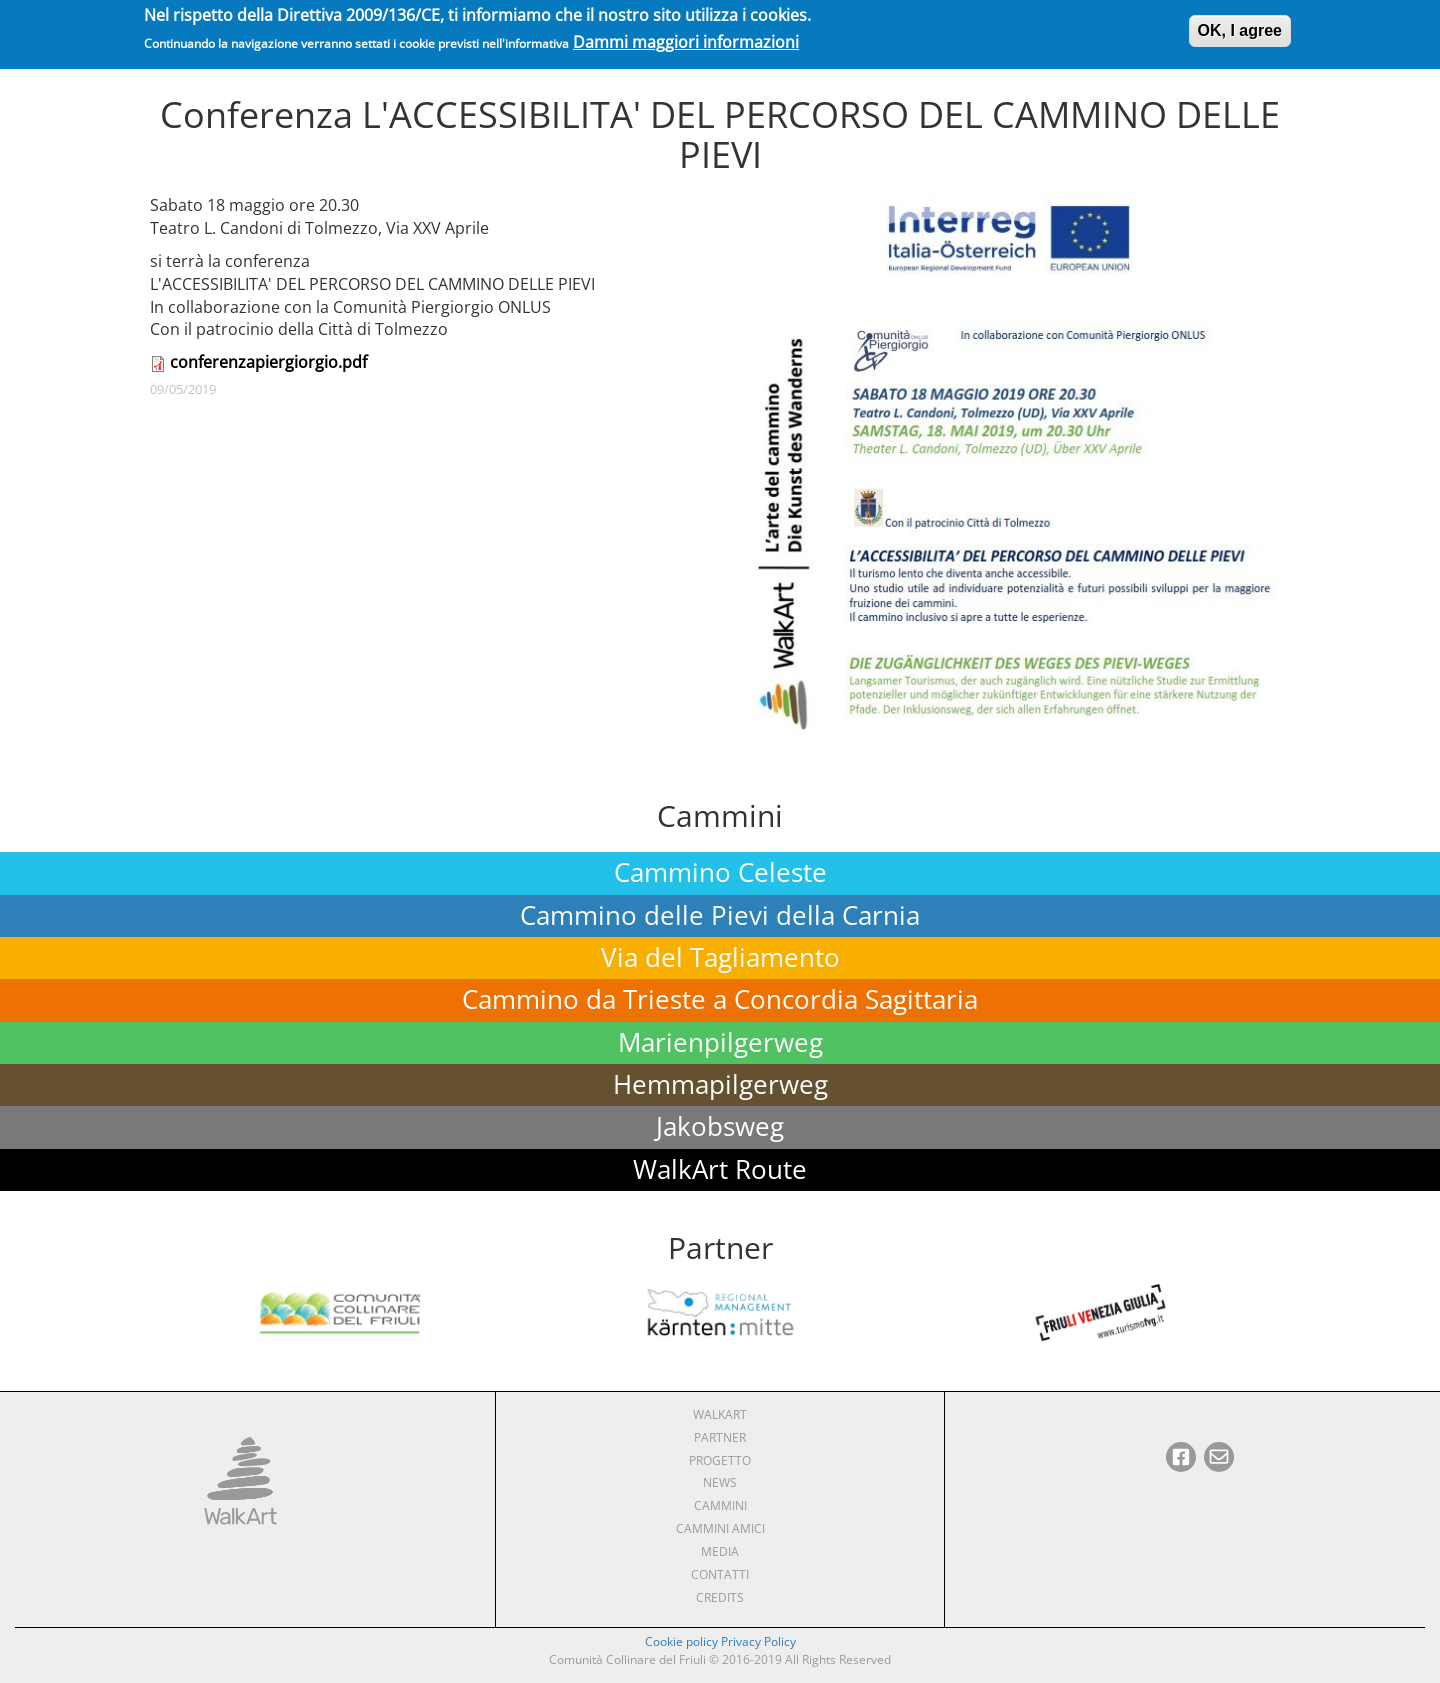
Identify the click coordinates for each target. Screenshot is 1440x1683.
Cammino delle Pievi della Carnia (720, 915)
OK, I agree (1240, 25)
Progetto (720, 1460)
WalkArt (720, 1414)
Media (720, 1551)
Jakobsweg (720, 1126)
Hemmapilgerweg (720, 1084)
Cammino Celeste (720, 872)
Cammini (720, 1505)
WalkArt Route (720, 1169)
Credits (720, 1597)
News (720, 1482)
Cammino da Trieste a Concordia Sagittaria (720, 999)
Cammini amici (720, 1528)
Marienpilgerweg (720, 1042)
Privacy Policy (758, 1641)
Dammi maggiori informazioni (686, 37)
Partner (720, 1437)
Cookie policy (681, 1641)
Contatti (720, 1574)
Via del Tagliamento (720, 957)
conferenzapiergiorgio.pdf (268, 362)
